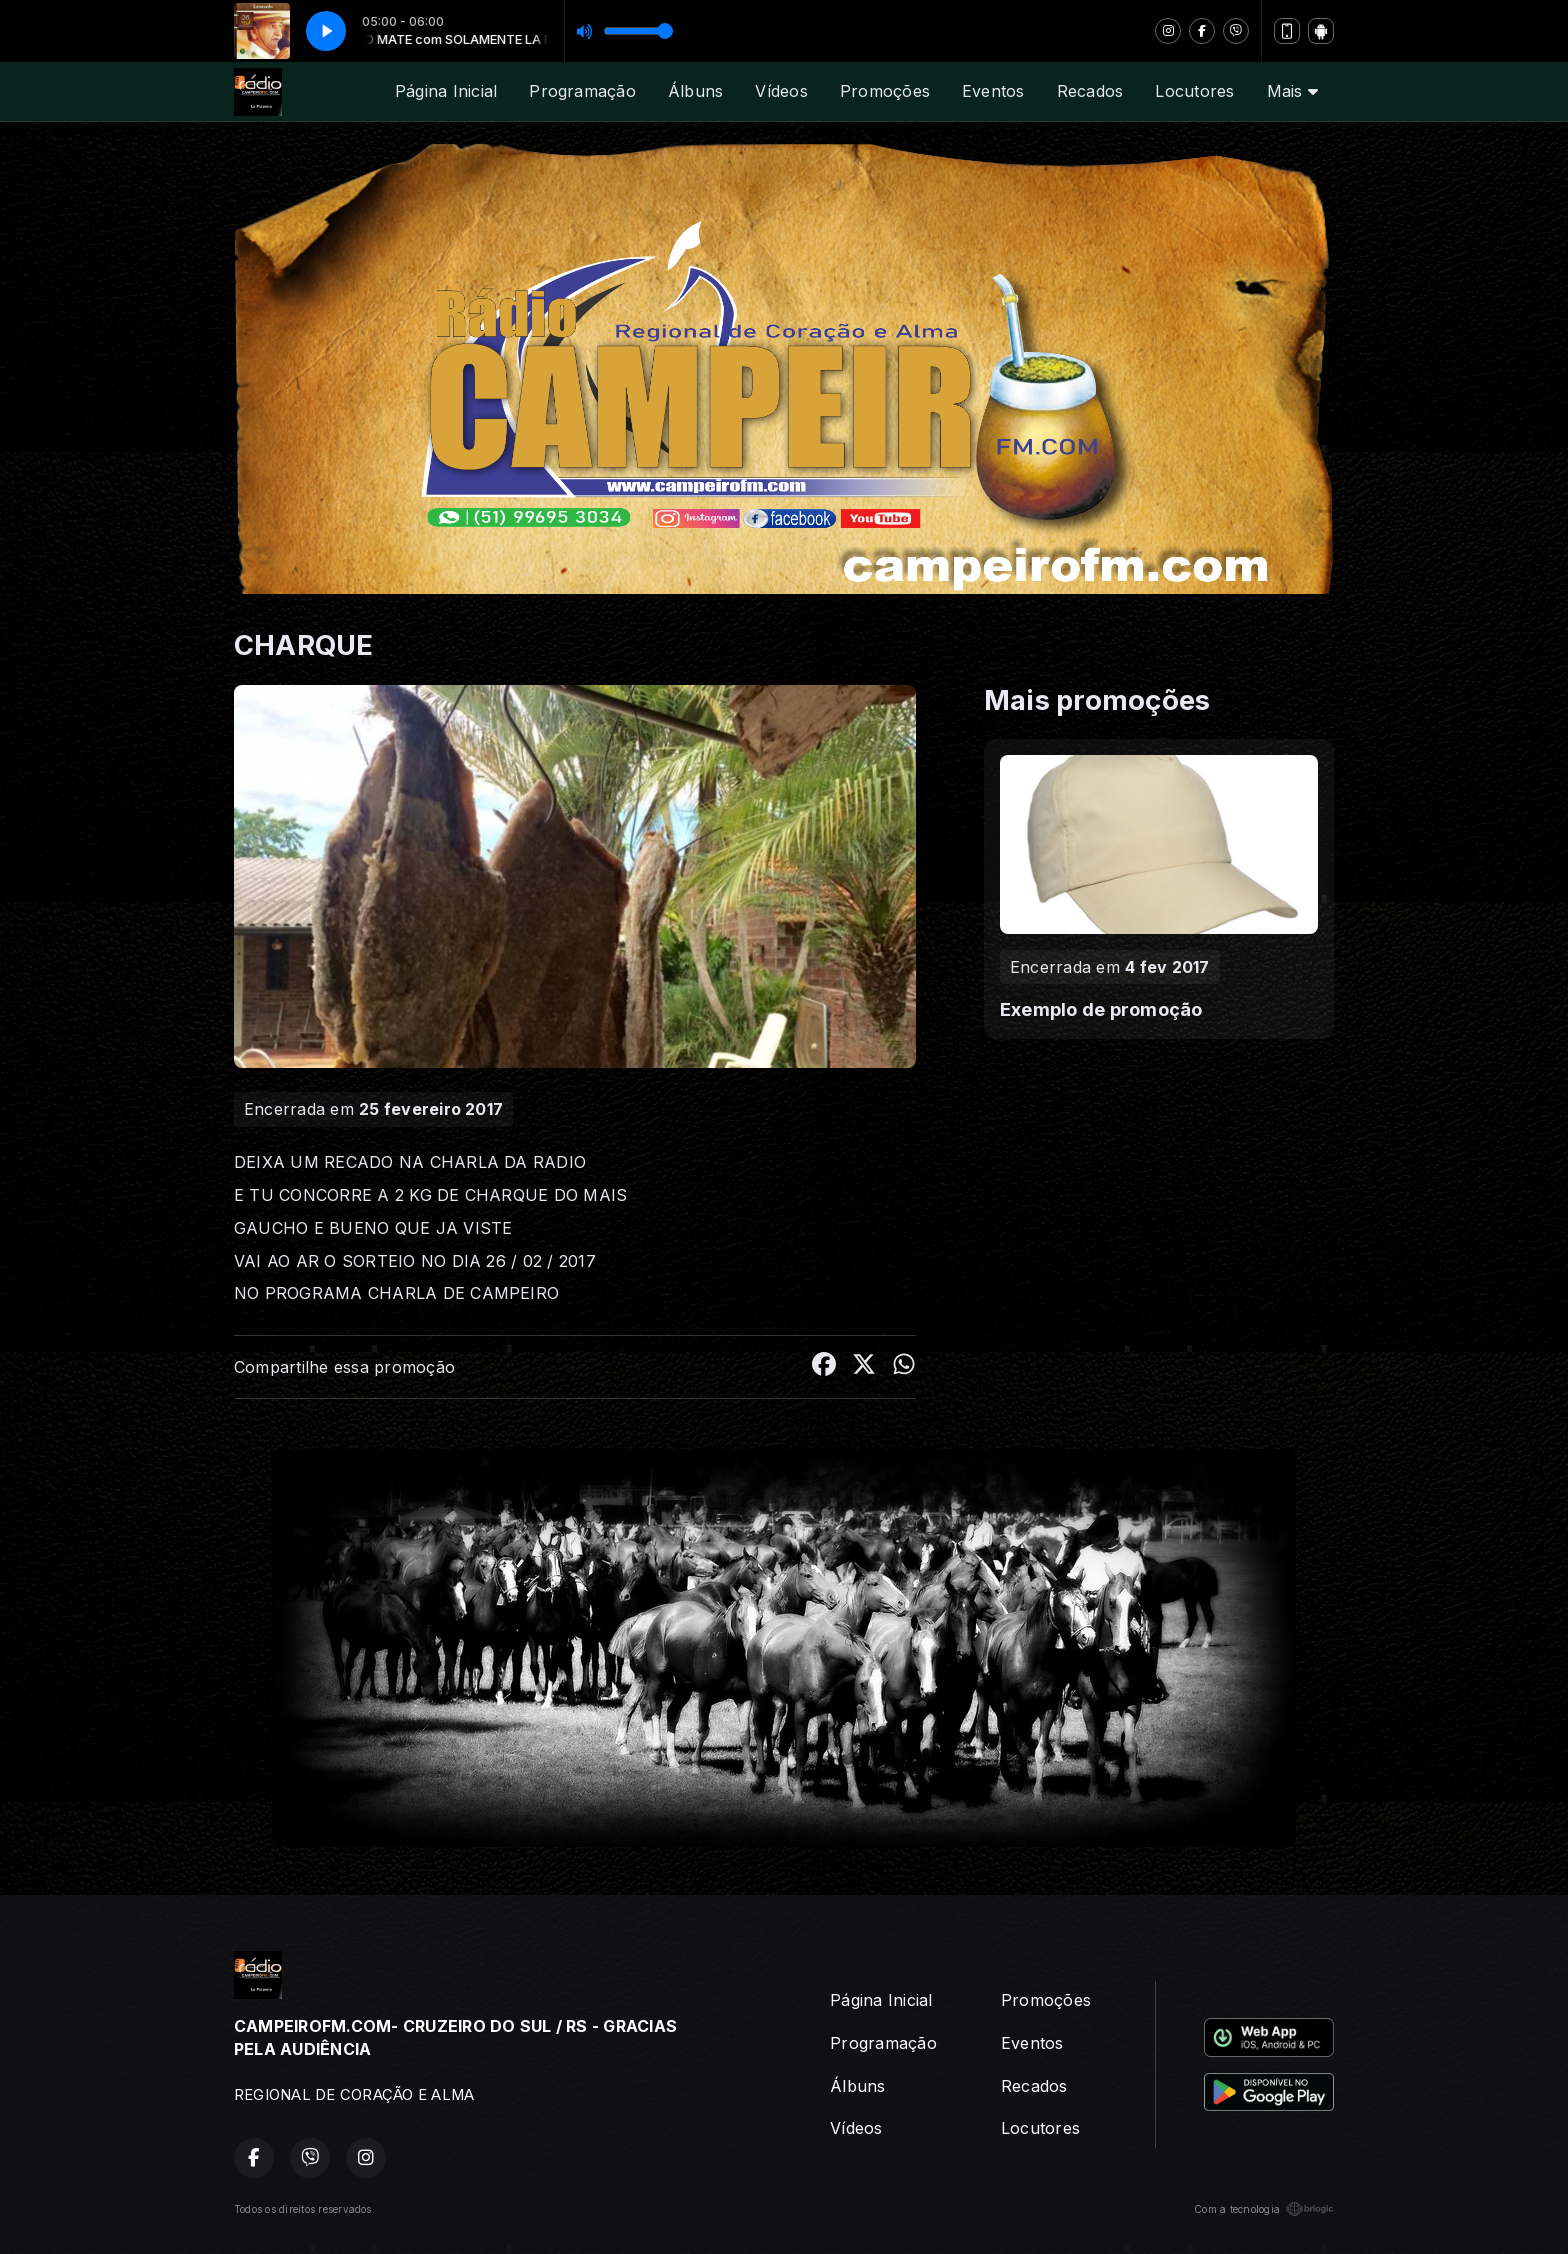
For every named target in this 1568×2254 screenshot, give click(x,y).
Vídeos (781, 91)
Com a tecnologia (1264, 2209)
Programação (582, 91)
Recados (1090, 91)
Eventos (993, 91)
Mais (1292, 91)
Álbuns (695, 91)
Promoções (885, 91)
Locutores (1194, 91)
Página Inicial (446, 91)
